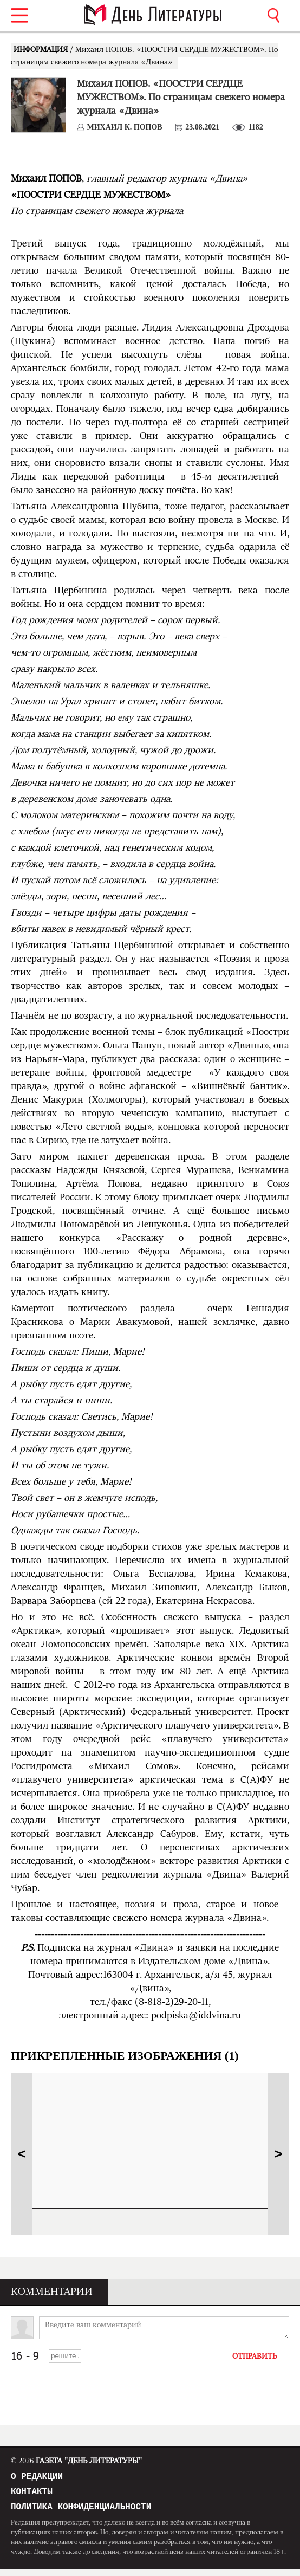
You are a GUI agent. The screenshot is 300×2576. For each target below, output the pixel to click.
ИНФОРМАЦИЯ (42, 50)
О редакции (37, 2478)
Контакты (32, 2495)
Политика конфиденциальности (81, 2513)
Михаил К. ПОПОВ (124, 127)
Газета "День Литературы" (76, 2461)
